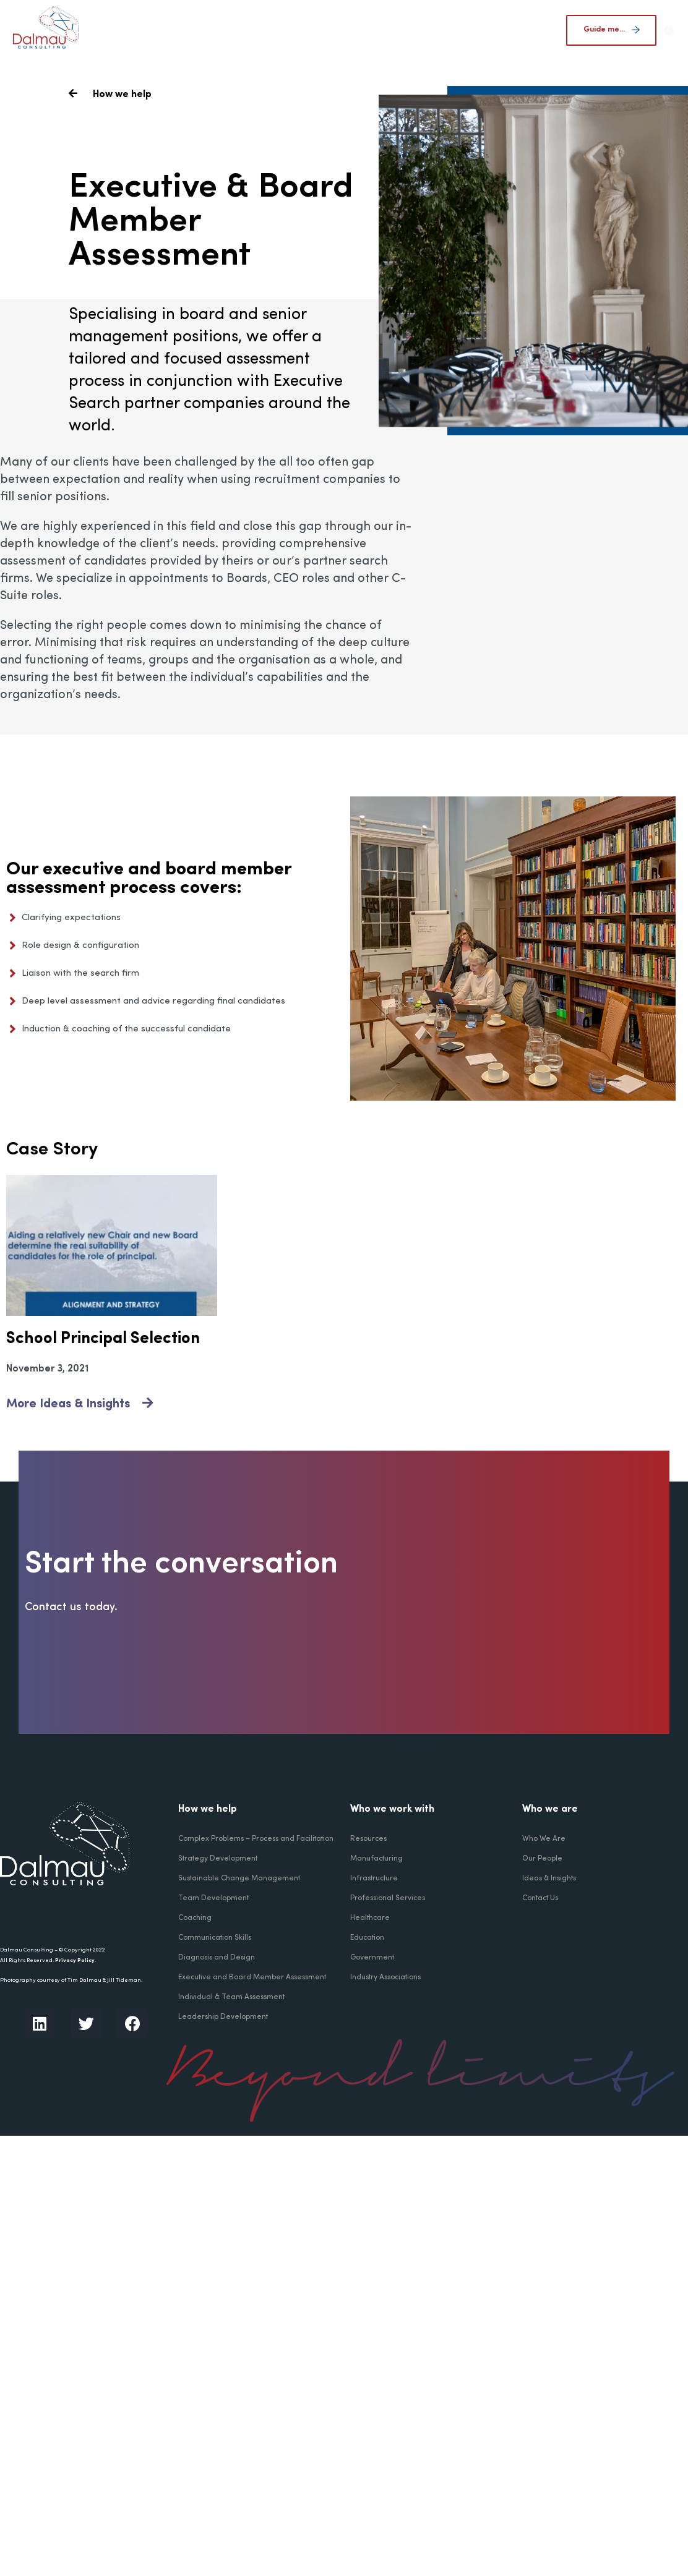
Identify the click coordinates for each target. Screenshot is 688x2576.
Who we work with (392, 1809)
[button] (668, 31)
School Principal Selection (103, 1339)
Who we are (550, 1809)
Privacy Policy (75, 1960)
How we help (207, 1809)
